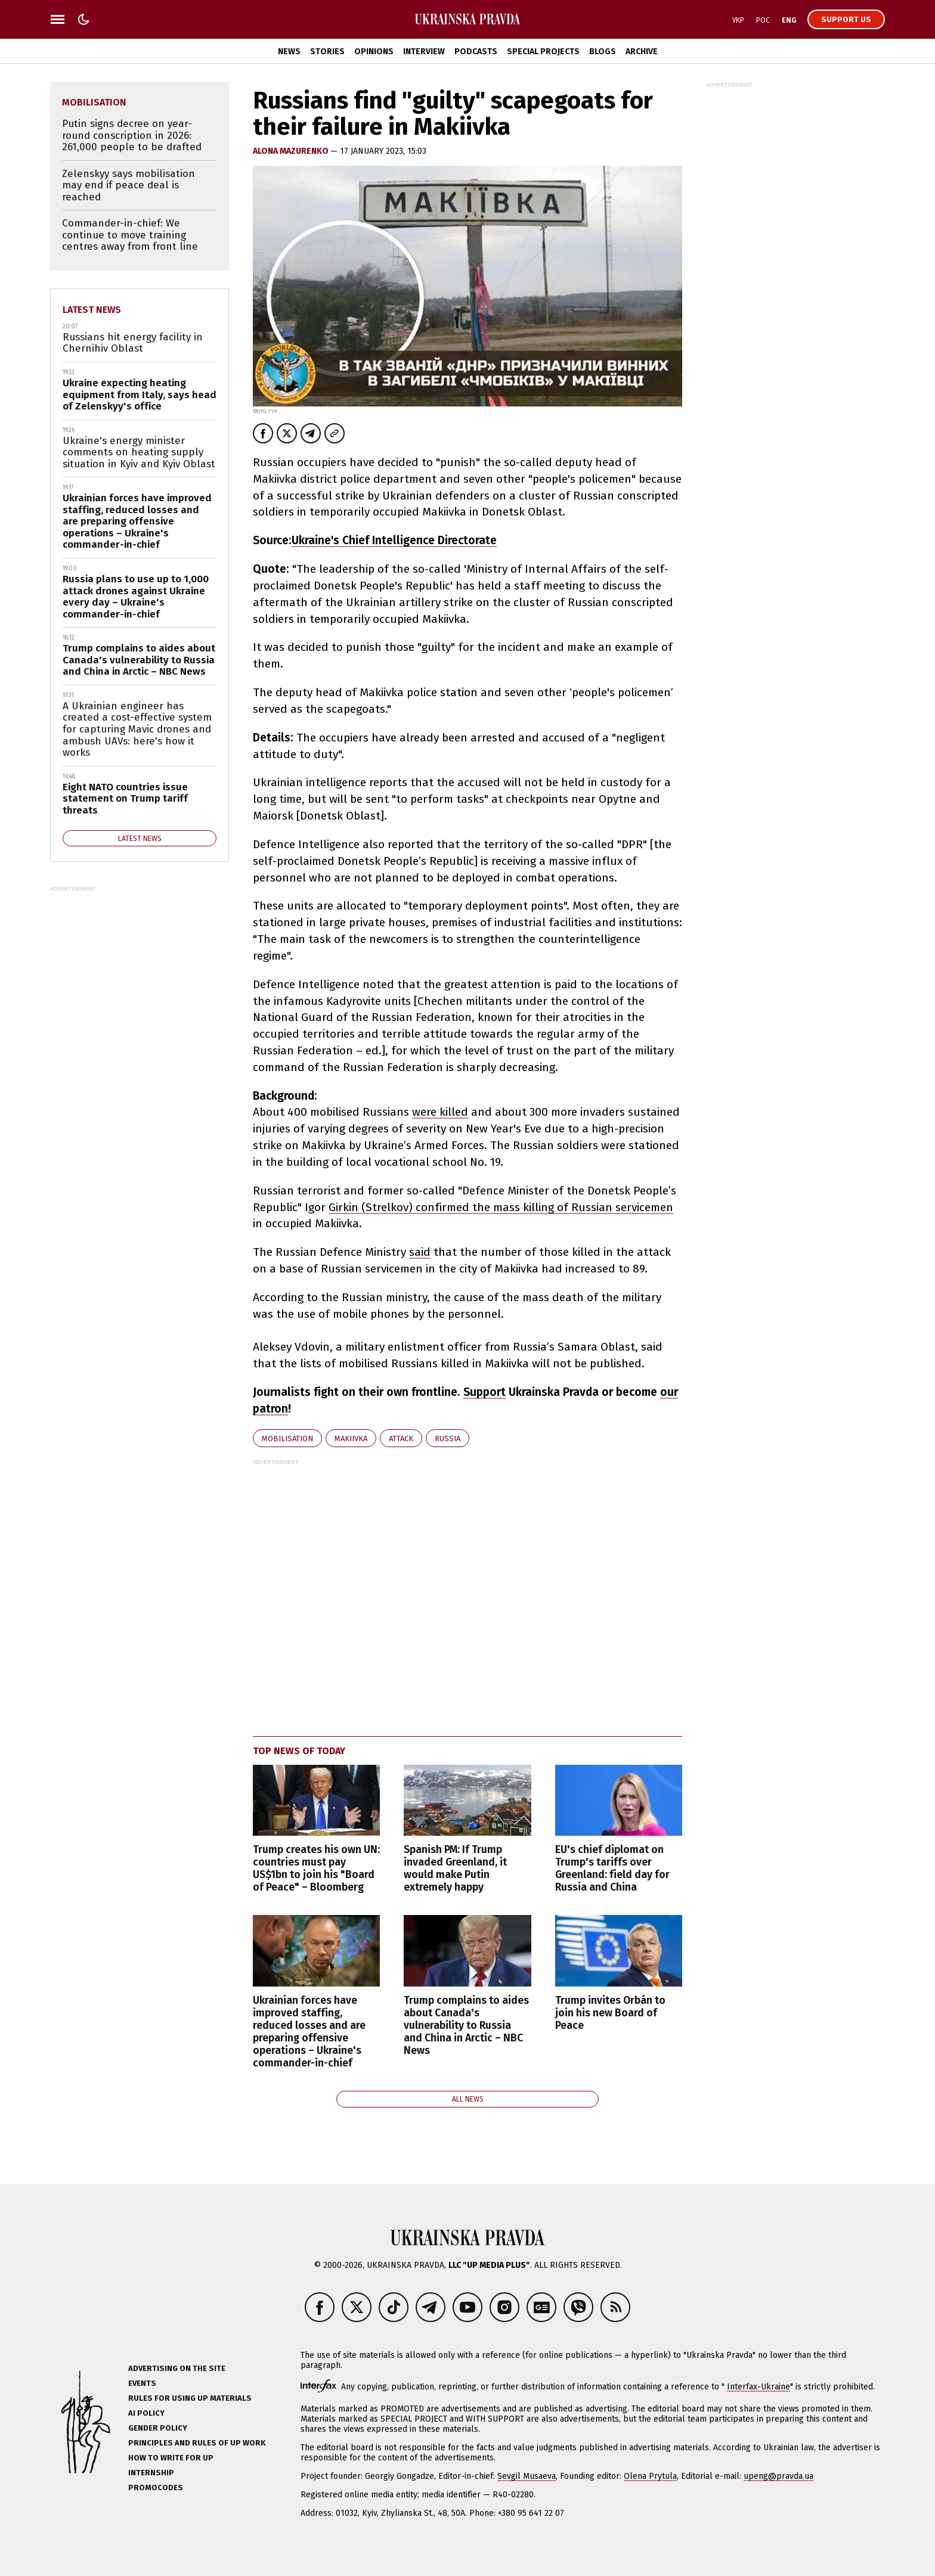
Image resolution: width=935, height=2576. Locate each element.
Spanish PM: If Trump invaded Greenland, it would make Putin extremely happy (455, 1868)
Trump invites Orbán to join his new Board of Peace (610, 2013)
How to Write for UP (170, 2457)
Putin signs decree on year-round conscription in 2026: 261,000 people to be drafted (132, 135)
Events (142, 2383)
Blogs (602, 51)
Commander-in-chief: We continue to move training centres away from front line (130, 235)
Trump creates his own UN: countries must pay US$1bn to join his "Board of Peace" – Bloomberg (316, 1868)
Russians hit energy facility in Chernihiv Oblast (133, 343)
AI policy (146, 2413)
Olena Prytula (650, 2476)
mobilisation (287, 1438)
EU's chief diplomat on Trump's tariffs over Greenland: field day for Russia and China (612, 1868)
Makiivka (351, 1438)
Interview (424, 51)
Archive (642, 51)
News (289, 51)
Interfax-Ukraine (758, 2387)
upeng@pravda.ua (778, 2476)
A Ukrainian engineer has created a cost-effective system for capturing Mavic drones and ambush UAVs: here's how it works (137, 729)
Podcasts (475, 51)
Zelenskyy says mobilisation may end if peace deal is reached (128, 185)
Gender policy (157, 2427)
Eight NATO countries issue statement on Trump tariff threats (125, 799)
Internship (151, 2472)
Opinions (374, 51)
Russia (447, 1438)
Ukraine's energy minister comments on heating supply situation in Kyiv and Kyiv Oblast (139, 452)
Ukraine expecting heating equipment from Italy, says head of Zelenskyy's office (139, 394)
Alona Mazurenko (291, 151)
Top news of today (299, 1750)
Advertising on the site (176, 2368)
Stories (327, 51)
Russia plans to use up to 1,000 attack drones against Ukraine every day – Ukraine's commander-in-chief (136, 596)
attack (401, 1438)
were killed (440, 1112)
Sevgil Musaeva (526, 2476)
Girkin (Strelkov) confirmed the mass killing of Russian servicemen (501, 1207)
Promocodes (155, 2487)
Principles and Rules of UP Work (196, 2442)
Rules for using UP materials (190, 2398)
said (420, 1252)
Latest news (92, 309)
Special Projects (543, 51)
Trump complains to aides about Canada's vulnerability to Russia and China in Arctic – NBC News (466, 2025)
